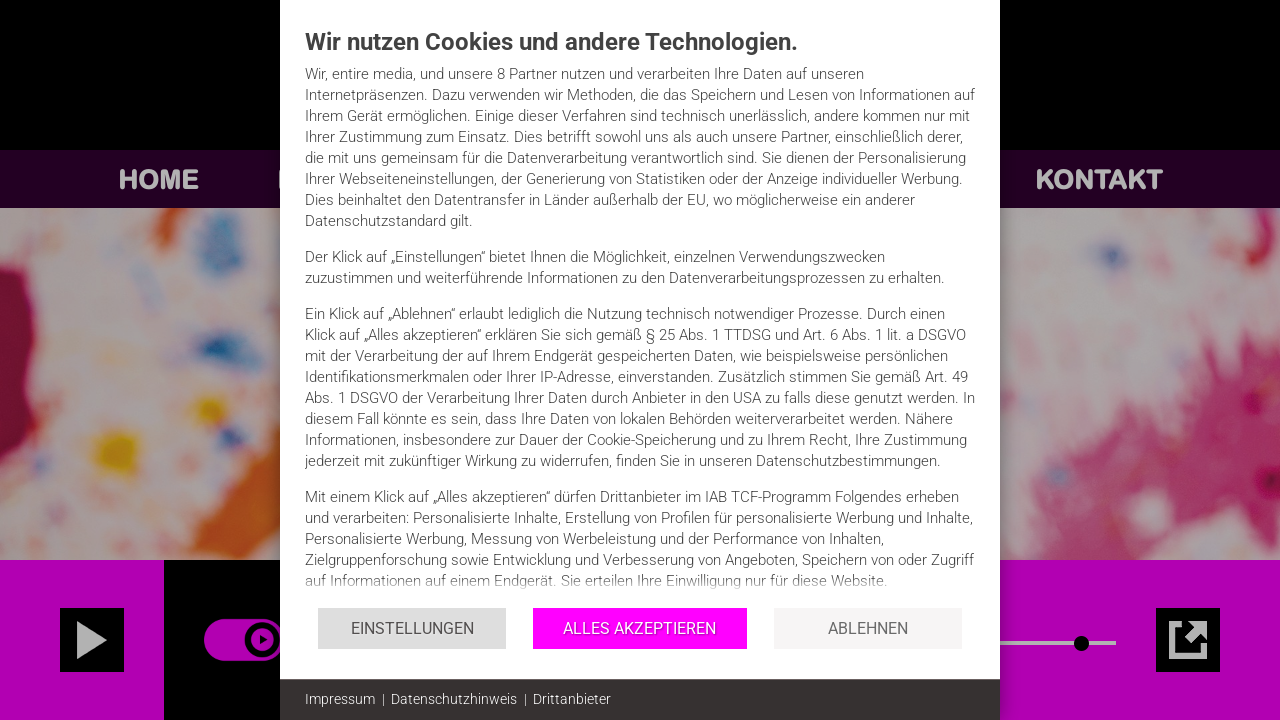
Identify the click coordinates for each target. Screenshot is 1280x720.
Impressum (340, 699)
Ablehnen (868, 628)
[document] (640, 316)
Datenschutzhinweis (454, 699)
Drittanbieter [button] (572, 699)
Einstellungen (412, 628)
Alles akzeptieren (639, 628)
